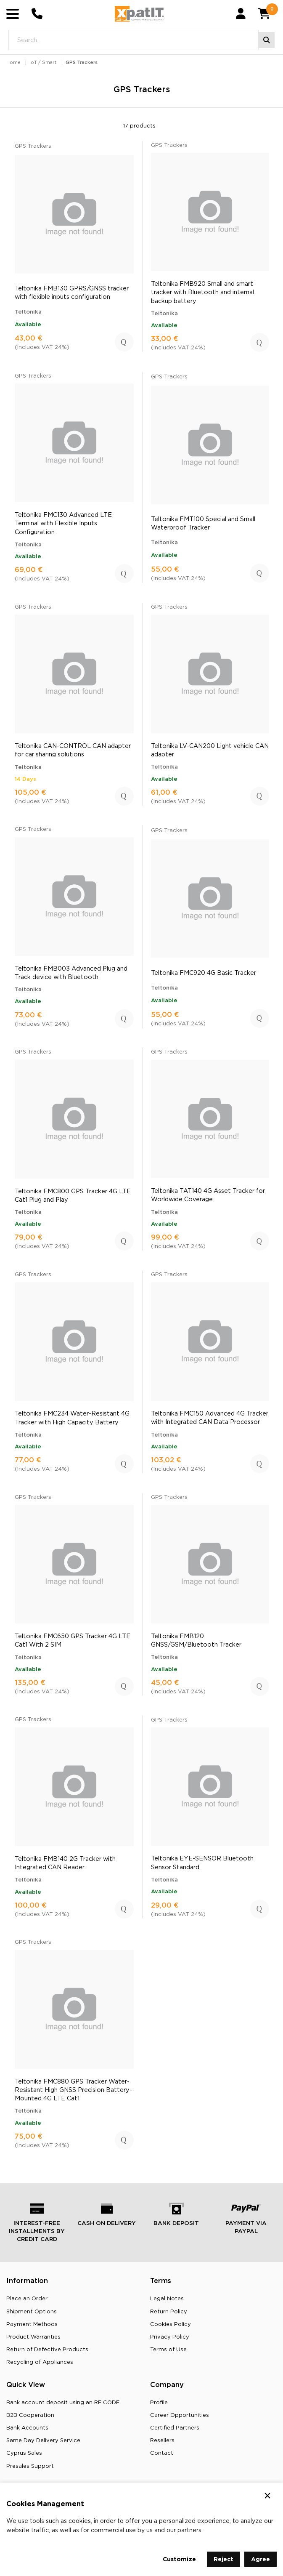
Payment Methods (32, 2326)
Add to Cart (124, 344)
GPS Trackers (82, 64)
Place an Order (27, 2300)
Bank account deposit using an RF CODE (62, 2404)
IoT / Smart (42, 64)
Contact (161, 2455)
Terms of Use (168, 2351)
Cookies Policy (170, 2326)
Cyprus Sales (24, 2455)
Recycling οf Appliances (39, 2364)
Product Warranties (33, 2339)
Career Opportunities (179, 2417)
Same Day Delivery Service (43, 2442)
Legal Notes (167, 2300)
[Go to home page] (139, 15)
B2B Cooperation (30, 2417)
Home (13, 64)
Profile (159, 2404)
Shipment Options (31, 2313)
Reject (223, 2559)
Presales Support (30, 2467)
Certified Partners (174, 2429)
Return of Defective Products (47, 2351)
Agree (260, 2559)
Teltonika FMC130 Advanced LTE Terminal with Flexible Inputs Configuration (63, 525)
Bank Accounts (27, 2429)
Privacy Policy (169, 2339)
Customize (179, 2559)
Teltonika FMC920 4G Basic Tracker (203, 974)
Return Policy (168, 2313)
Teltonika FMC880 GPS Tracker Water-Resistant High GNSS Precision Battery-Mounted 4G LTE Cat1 (73, 2092)
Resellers (162, 2442)
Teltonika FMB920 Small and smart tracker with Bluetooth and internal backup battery (202, 294)
